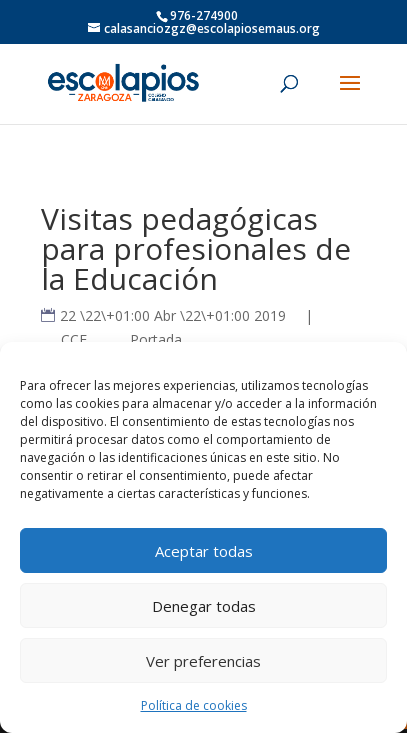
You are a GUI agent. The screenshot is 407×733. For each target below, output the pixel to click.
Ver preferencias (203, 661)
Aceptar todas (204, 551)
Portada (156, 339)
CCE (74, 339)
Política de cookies (194, 705)
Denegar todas (204, 606)
